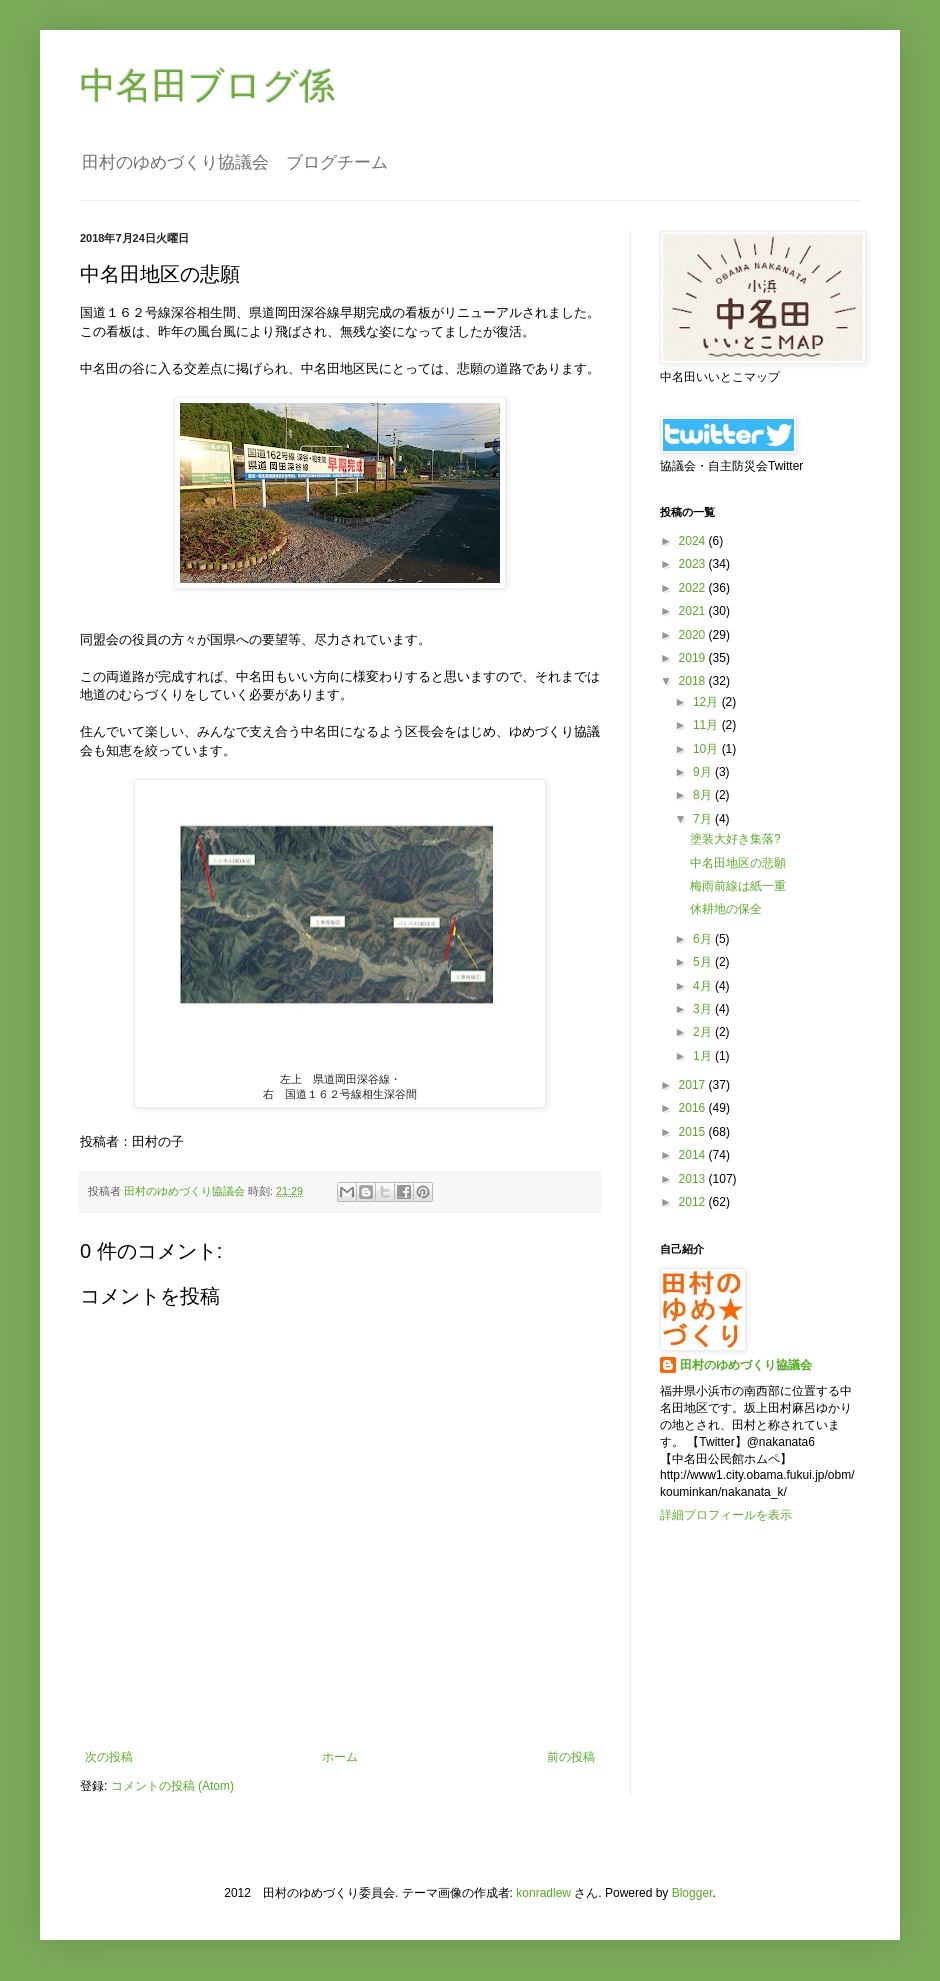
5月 (704, 962)
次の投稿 (109, 1757)
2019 (694, 658)
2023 (694, 564)
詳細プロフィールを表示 (726, 1515)
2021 (694, 611)
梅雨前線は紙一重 (738, 886)
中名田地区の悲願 (738, 863)
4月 (704, 986)
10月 (707, 749)
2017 (694, 1085)
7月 (704, 819)
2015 (694, 1132)
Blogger (692, 1893)
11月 (707, 725)
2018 (694, 681)
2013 (694, 1179)
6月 (704, 939)
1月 (704, 1056)
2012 (694, 1202)
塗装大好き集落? (735, 839)
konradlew (543, 1893)
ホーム (340, 1757)
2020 (694, 635)
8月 (704, 795)
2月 (704, 1032)
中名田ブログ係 (207, 85)
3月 (704, 1009)
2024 (694, 541)
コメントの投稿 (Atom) (172, 1786)
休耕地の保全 (726, 909)
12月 (707, 702)
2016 (694, 1108)
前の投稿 (571, 1757)
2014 (694, 1155)
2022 (694, 588)
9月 (704, 772)
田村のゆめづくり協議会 (746, 1365)
